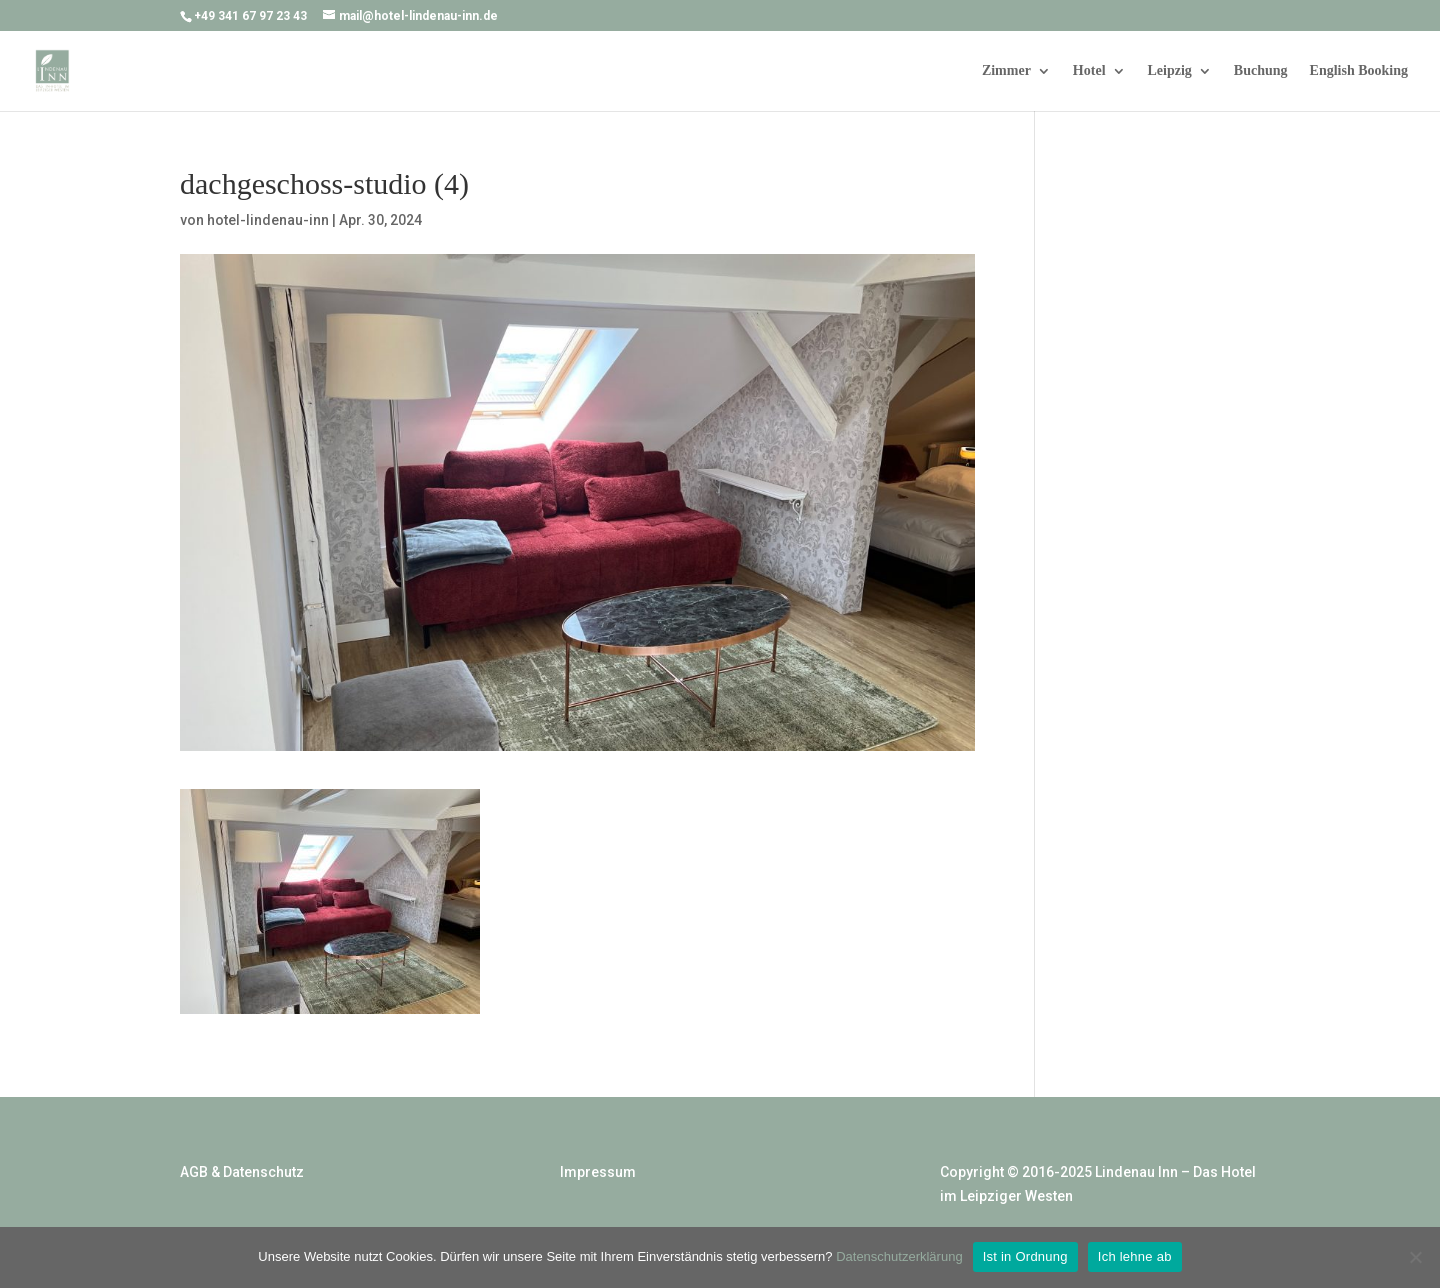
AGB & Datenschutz (242, 1172)
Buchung (1261, 71)
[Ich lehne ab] (1415, 1257)
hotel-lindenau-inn (268, 220)
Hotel (1089, 71)
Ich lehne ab (1135, 1256)
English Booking (1359, 71)
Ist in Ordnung (1025, 1256)
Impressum (598, 1172)
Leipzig (1170, 71)
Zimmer (1006, 71)
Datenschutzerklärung (899, 1256)
